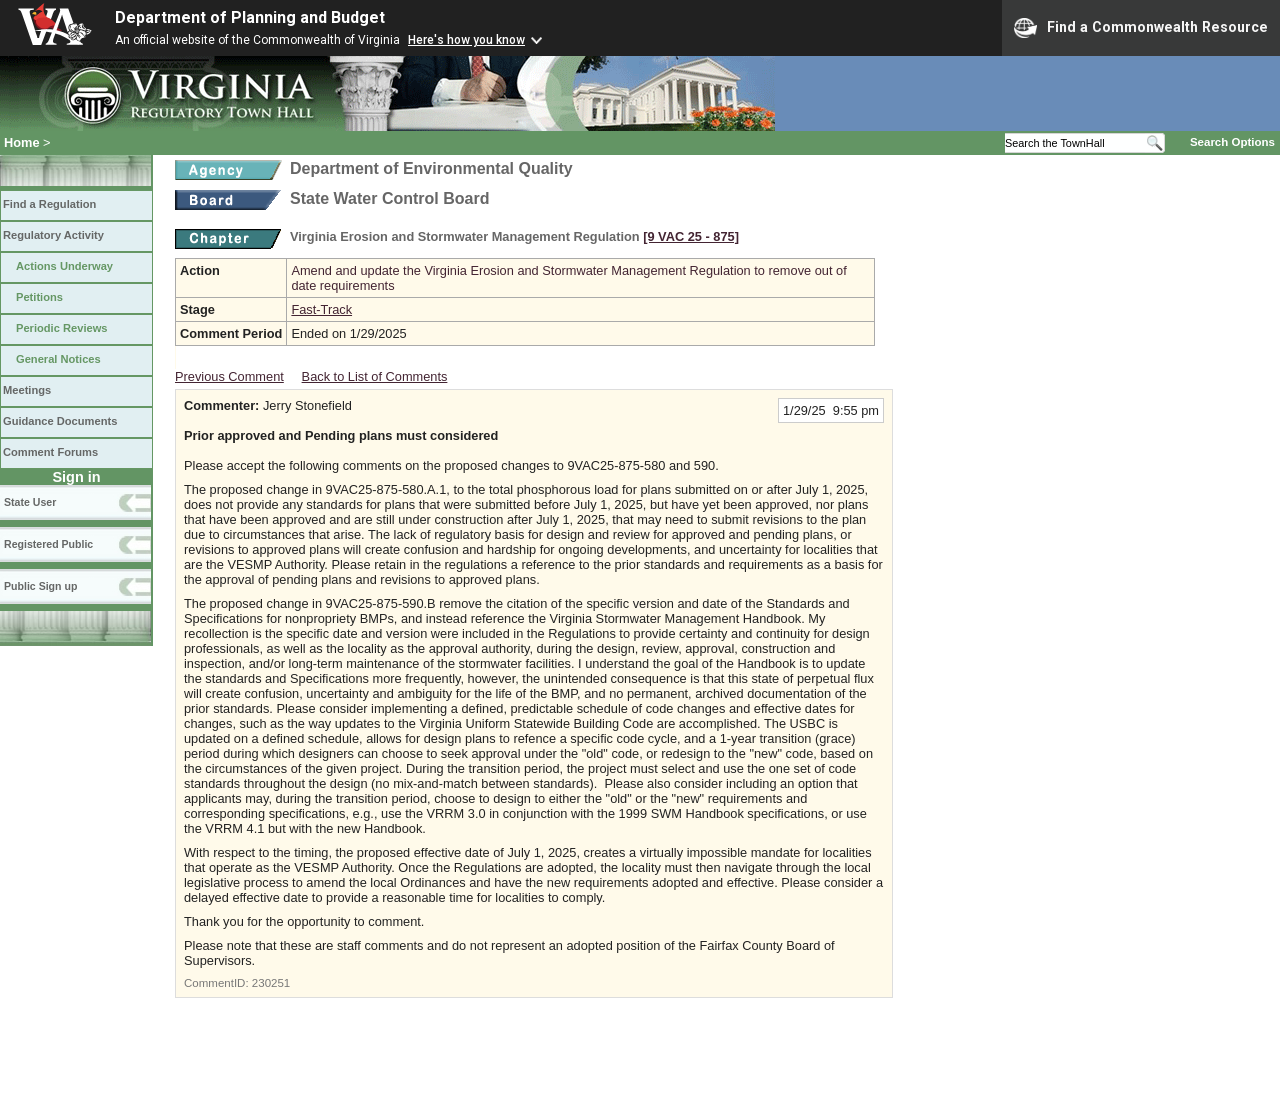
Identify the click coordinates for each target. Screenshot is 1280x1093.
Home (22, 142)
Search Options (1232, 142)
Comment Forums (50, 452)
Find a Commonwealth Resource (1141, 28)
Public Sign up (40, 586)
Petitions (39, 297)
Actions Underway (64, 266)
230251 (271, 983)
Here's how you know (466, 40)
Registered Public (48, 544)
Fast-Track (321, 309)
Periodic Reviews (62, 328)
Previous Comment (229, 376)
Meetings (27, 390)
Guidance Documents (60, 421)
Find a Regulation (49, 204)
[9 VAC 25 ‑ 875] (691, 236)
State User (30, 502)
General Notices (58, 359)
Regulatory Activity (53, 235)
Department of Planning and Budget (250, 17)
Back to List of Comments (375, 376)
